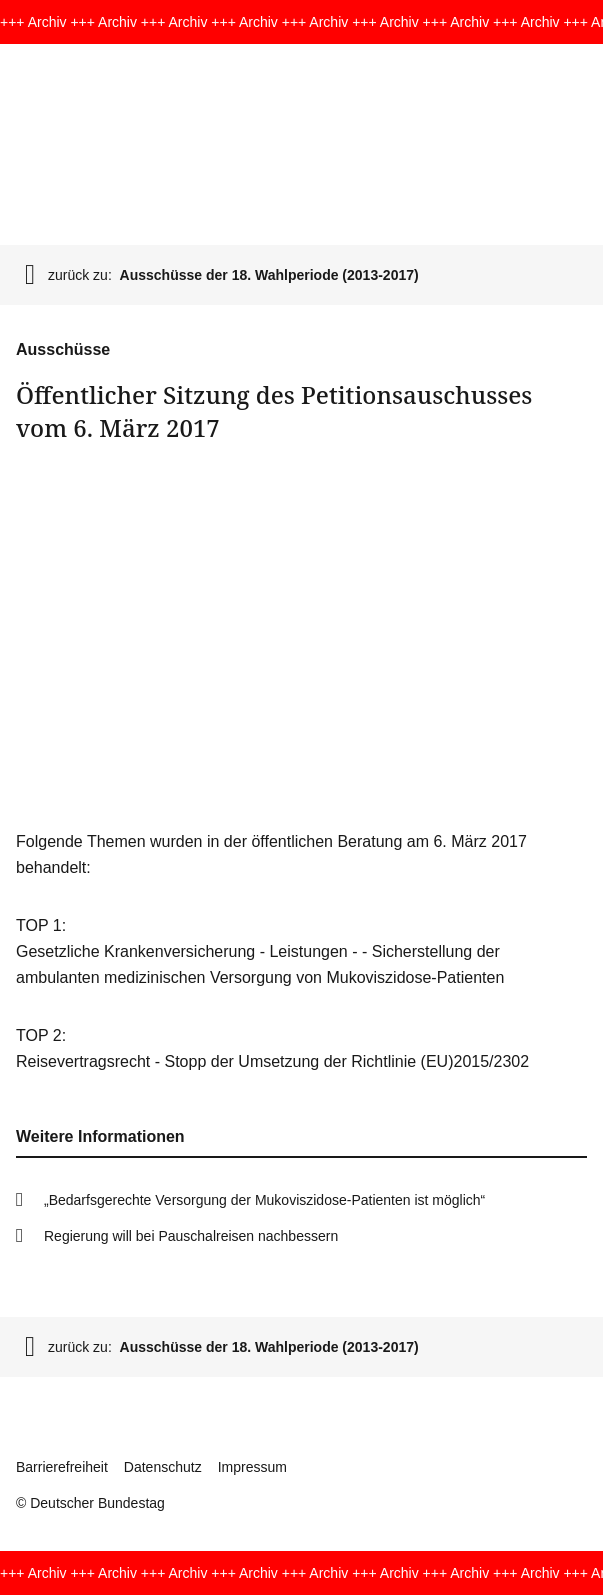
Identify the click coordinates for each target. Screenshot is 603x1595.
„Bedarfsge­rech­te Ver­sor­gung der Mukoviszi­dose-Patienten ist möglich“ (264, 1200)
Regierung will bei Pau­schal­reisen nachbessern (191, 1236)
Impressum (252, 1467)
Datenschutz (163, 1467)
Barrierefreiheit (62, 1467)
